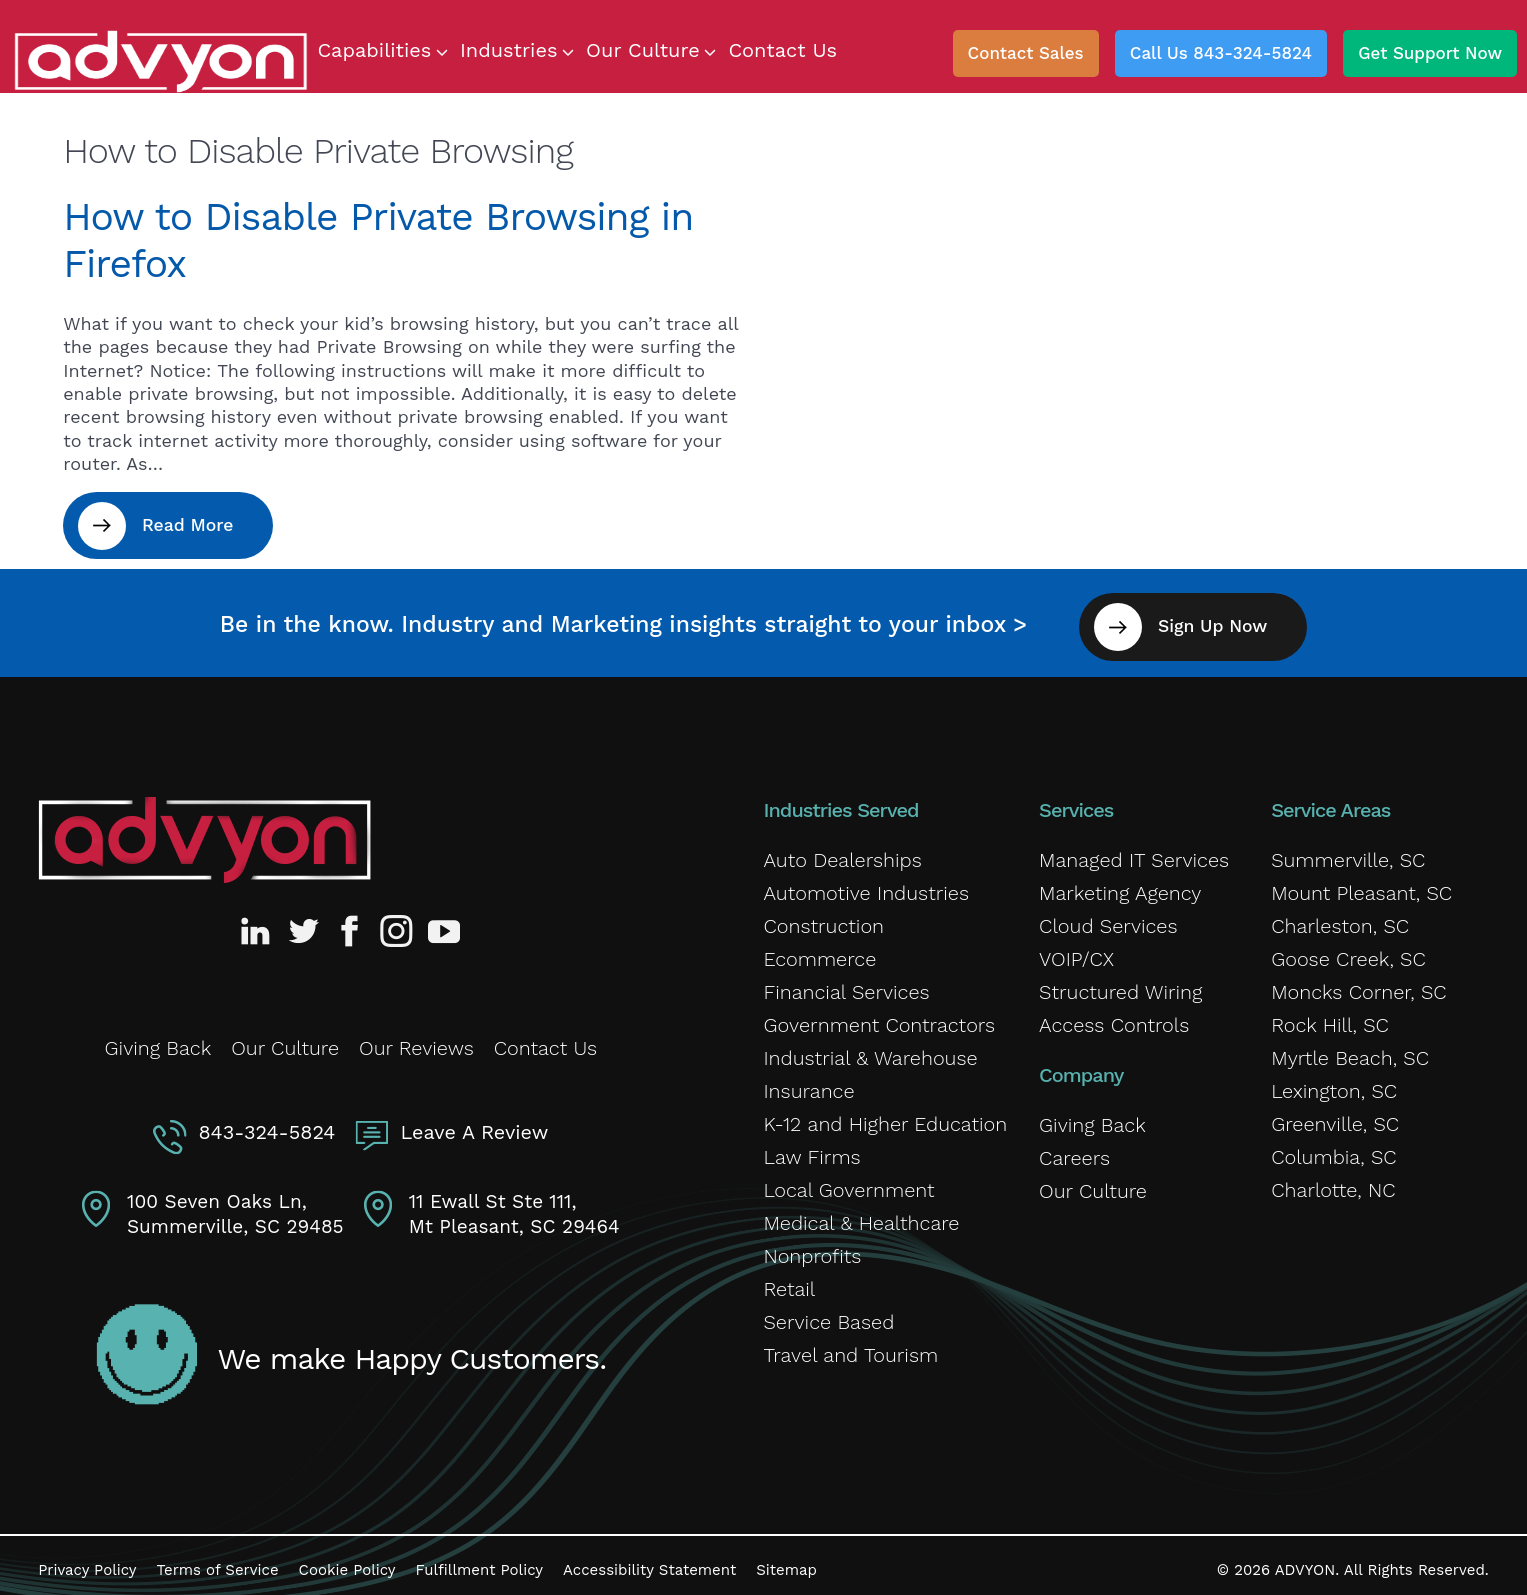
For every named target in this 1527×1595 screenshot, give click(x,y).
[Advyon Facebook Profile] (351, 924)
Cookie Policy (347, 1560)
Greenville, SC (1335, 1117)
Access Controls (1114, 1018)
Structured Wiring (1120, 985)
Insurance (808, 1084)
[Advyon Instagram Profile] (397, 924)
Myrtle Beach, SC (1350, 1051)
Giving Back (158, 1039)
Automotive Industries (866, 886)
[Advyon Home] (204, 833)
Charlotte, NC (1333, 1183)
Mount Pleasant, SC (1361, 886)
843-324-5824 (270, 1120)
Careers (1074, 1151)
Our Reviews (416, 1039)
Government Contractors (879, 1018)
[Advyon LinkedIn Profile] (259, 924)
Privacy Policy (87, 1560)
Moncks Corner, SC (1358, 985)
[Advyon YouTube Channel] (443, 924)
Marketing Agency (1120, 886)
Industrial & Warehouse (870, 1051)
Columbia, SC (1333, 1150)
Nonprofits (812, 1249)
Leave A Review (472, 1120)
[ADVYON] (160, 59)
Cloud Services (1108, 919)
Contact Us (545, 1039)
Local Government (848, 1183)
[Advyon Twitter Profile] (305, 924)
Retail (789, 1282)
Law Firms (811, 1150)
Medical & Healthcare (861, 1216)
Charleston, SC (1340, 919)
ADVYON (1305, 1560)
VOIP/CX (1076, 952)
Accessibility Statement (649, 1560)
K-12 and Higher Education (885, 1117)
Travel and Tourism (850, 1348)
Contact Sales (1026, 53)
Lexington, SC (1334, 1084)
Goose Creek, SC (1348, 952)
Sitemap (786, 1560)
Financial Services (846, 985)
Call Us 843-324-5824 (1221, 53)
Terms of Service (218, 1560)
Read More (195, 525)
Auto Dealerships (842, 853)
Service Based (828, 1315)
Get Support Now (1430, 53)
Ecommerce (819, 952)
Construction (823, 919)
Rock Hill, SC (1330, 1018)
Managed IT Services (1134, 853)
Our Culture (285, 1039)
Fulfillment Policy (479, 1560)
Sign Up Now (1226, 619)
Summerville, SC (1348, 853)
